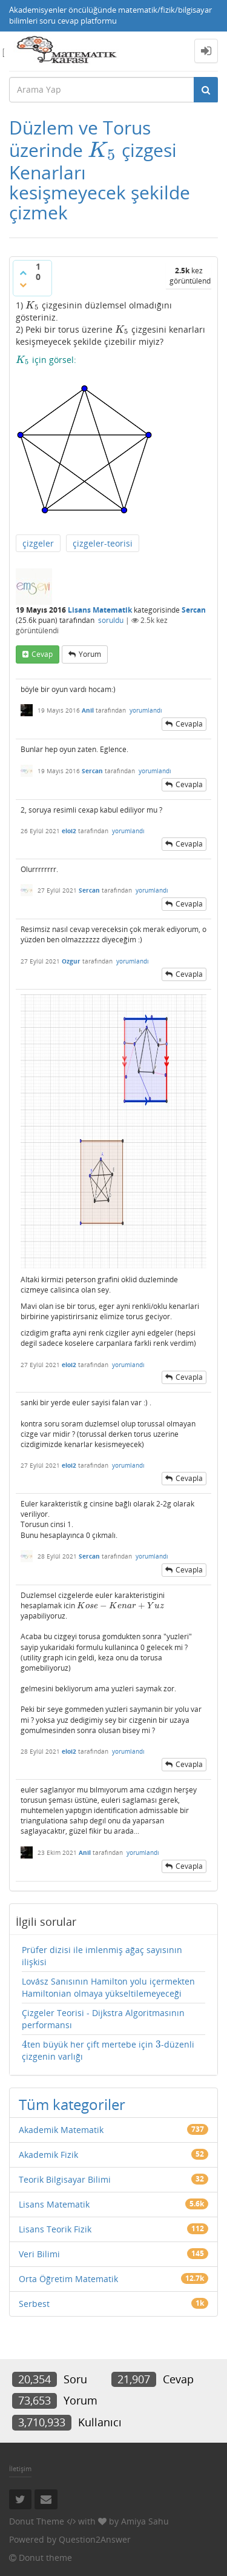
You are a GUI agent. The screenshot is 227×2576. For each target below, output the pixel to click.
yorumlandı (146, 710)
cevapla (189, 724)
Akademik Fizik (48, 2154)
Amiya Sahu (145, 2521)
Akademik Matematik (61, 2129)
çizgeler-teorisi (103, 543)
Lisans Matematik (100, 610)
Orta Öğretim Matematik (68, 2279)
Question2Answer (95, 2539)
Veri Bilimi (39, 2254)
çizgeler (38, 543)
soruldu (110, 620)
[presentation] (102, 150)
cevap (42, 654)
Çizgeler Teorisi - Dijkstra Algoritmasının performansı (103, 2019)
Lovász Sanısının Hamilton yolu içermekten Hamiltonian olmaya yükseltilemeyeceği (108, 1987)
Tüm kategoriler (72, 2104)
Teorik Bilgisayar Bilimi (65, 2179)
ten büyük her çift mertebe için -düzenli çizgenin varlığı (108, 2050)
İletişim (20, 2468)
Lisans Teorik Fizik (55, 2229)
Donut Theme (36, 2521)
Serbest (34, 2303)
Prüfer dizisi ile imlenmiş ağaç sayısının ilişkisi (102, 1956)
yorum (90, 654)
